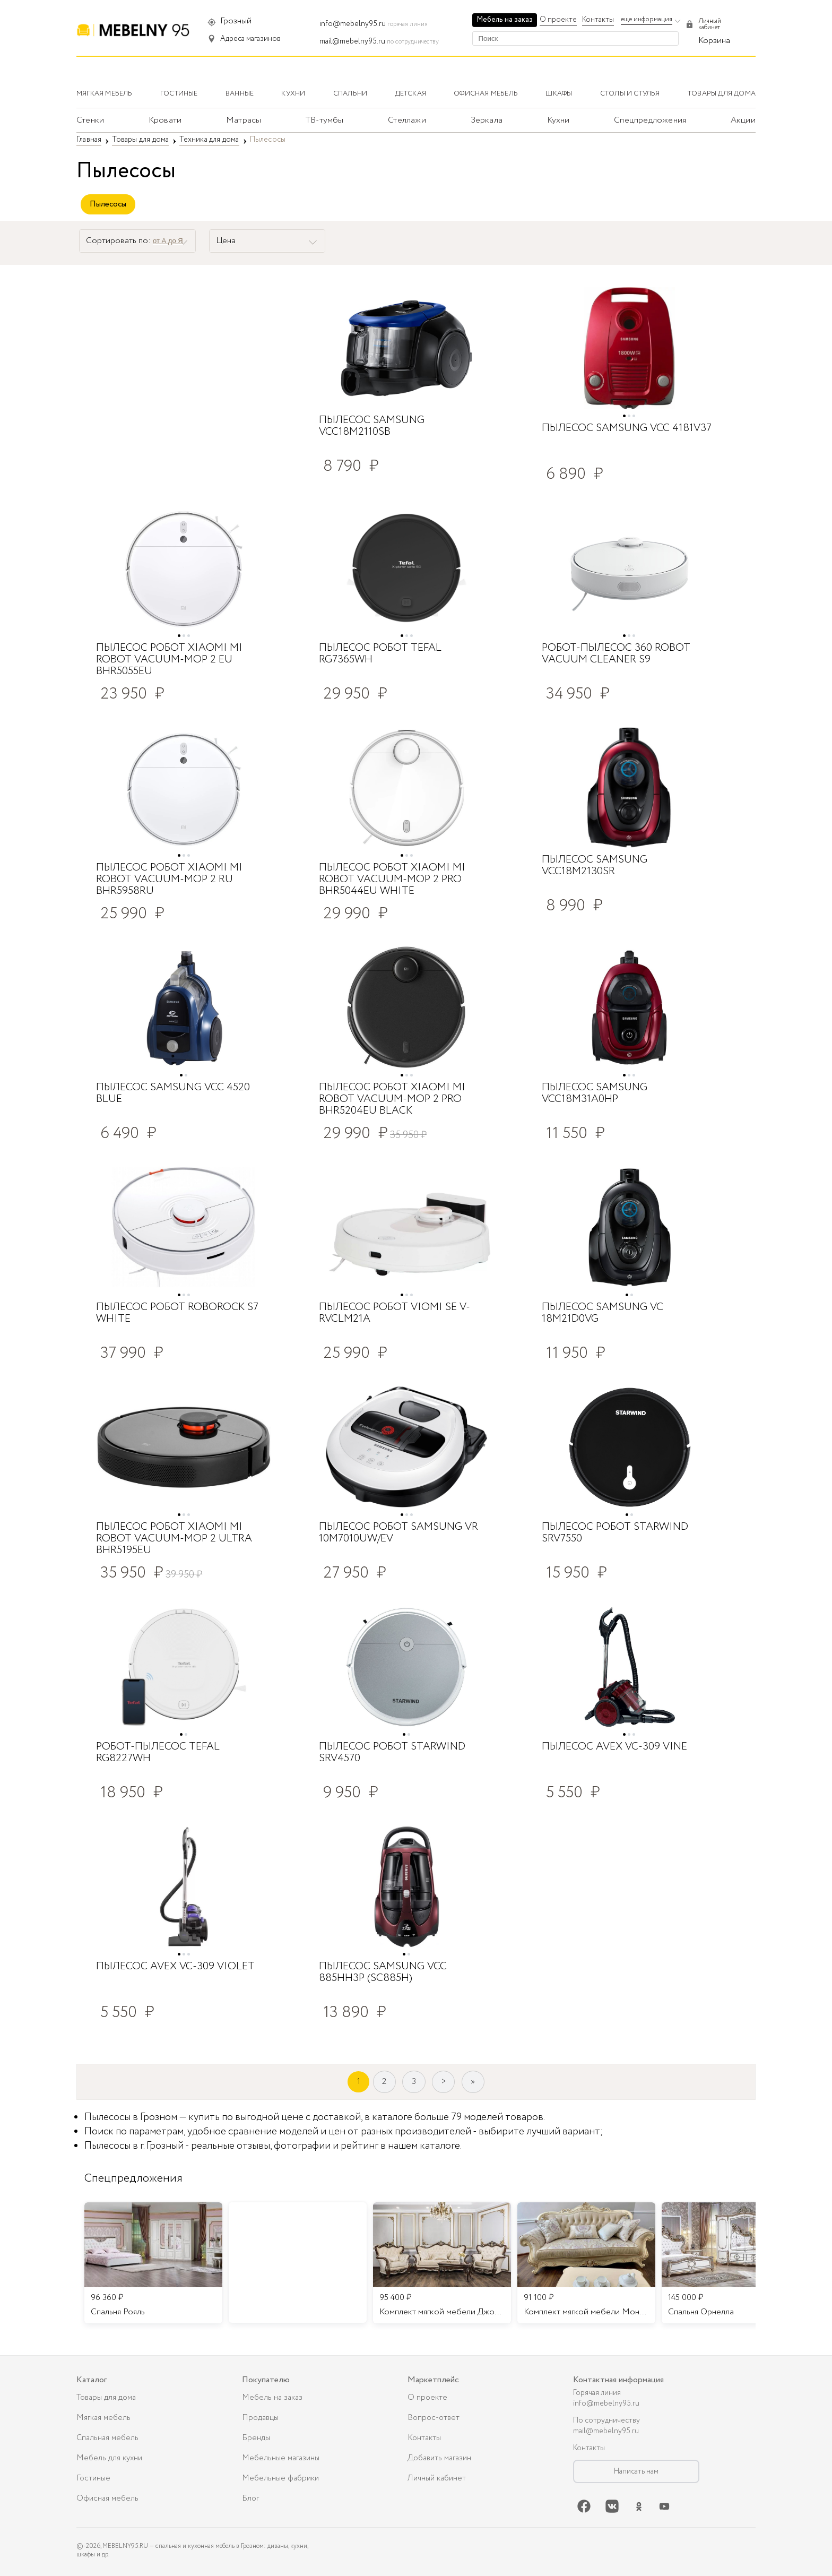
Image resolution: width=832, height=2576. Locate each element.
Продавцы (260, 2418)
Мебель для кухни (109, 2458)
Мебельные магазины (280, 2458)
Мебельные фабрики (280, 2478)
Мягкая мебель (103, 2418)
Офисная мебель (107, 2498)
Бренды (256, 2438)
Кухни (558, 120)
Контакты (598, 19)
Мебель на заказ (504, 19)
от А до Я (168, 241)
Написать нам (636, 2471)
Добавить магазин (439, 2458)
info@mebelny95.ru (352, 24)
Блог (250, 2498)
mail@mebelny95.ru (352, 41)
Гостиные (93, 2478)
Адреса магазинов (250, 38)
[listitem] (153, 2262)
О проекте (558, 19)
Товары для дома (106, 2397)
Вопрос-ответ (434, 2418)
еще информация (646, 19)
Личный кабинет (437, 2478)
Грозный (236, 21)
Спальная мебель (107, 2438)
